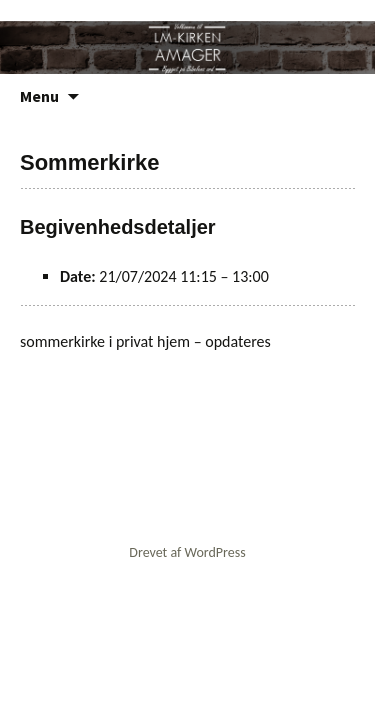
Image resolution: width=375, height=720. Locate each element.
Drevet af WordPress (187, 552)
